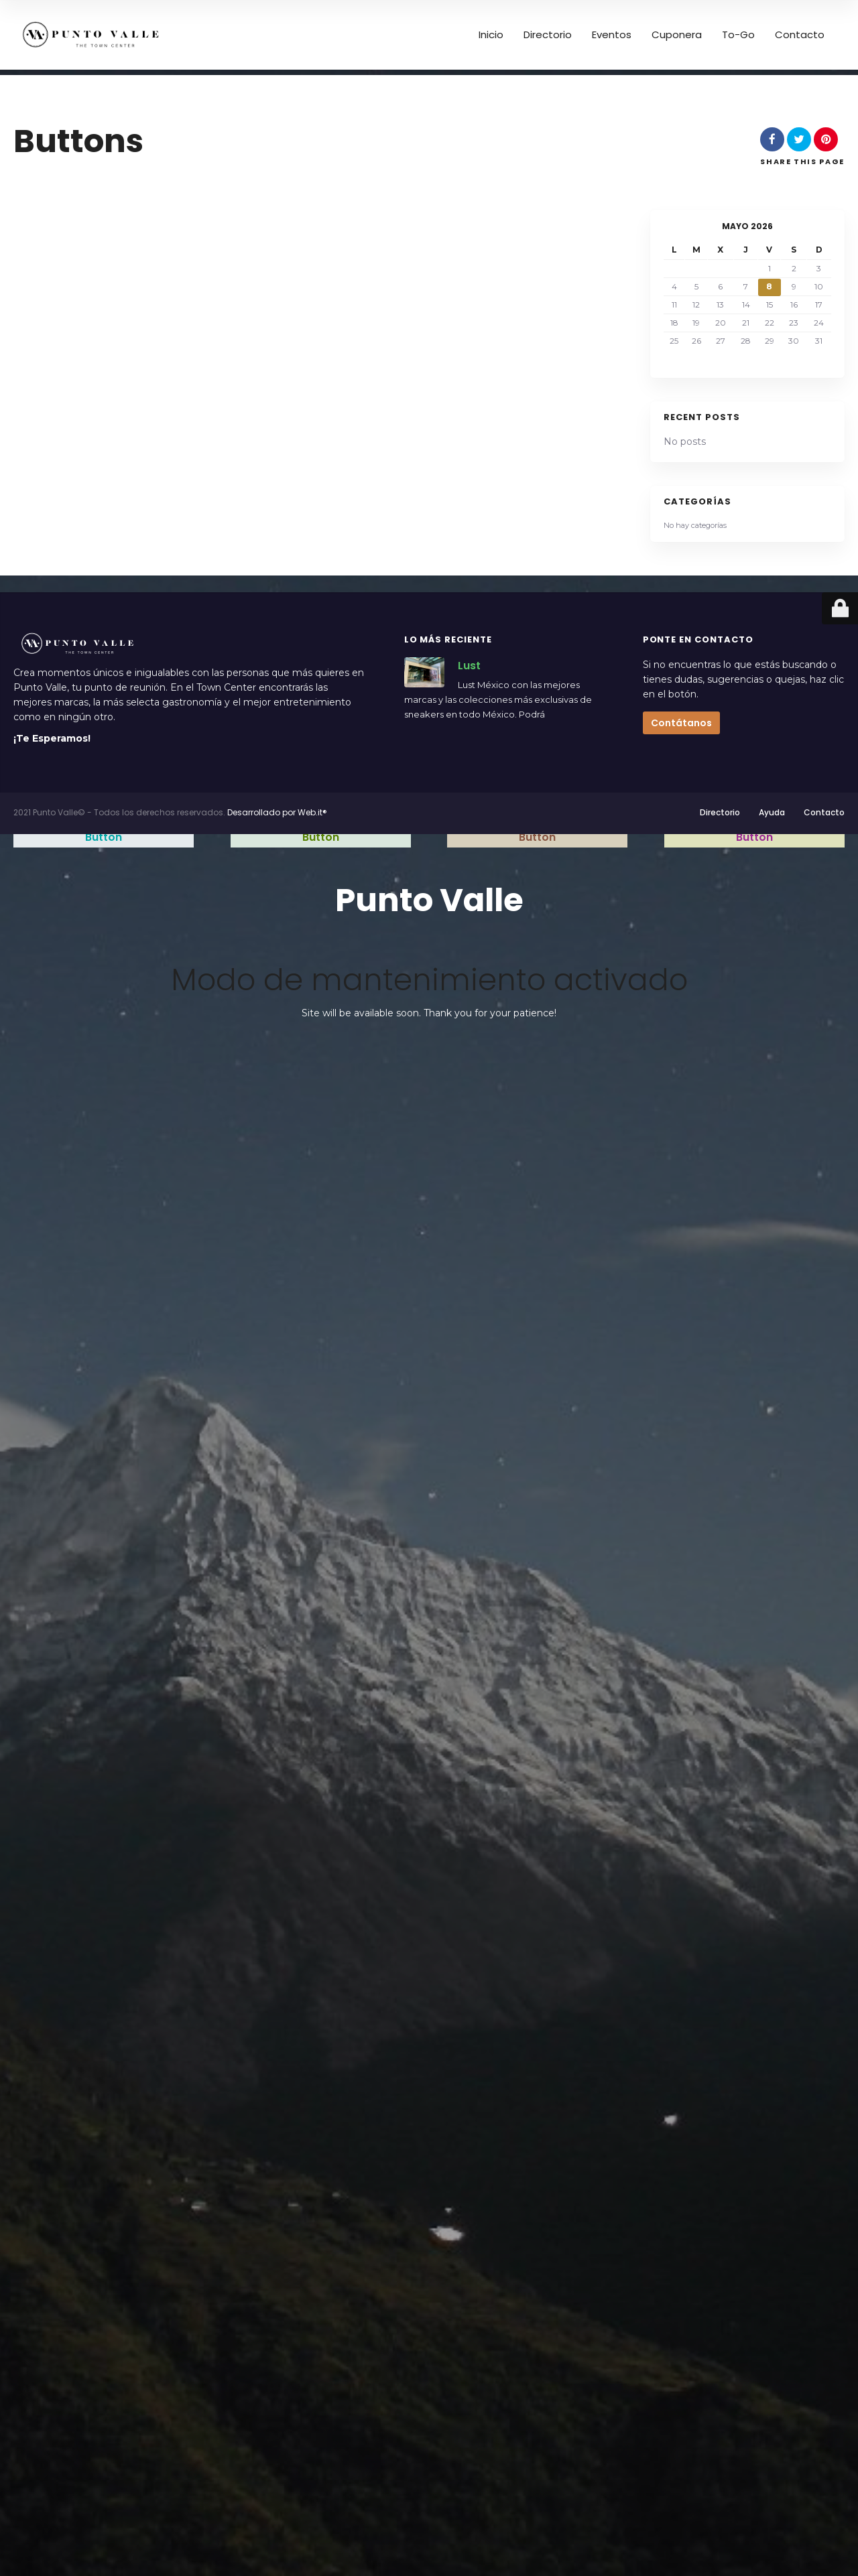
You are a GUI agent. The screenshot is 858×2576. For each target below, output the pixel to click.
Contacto (799, 35)
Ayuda (772, 812)
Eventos (611, 35)
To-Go (738, 35)
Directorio (548, 35)
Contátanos (681, 723)
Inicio (491, 35)
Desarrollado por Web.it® (277, 812)
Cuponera (677, 35)
